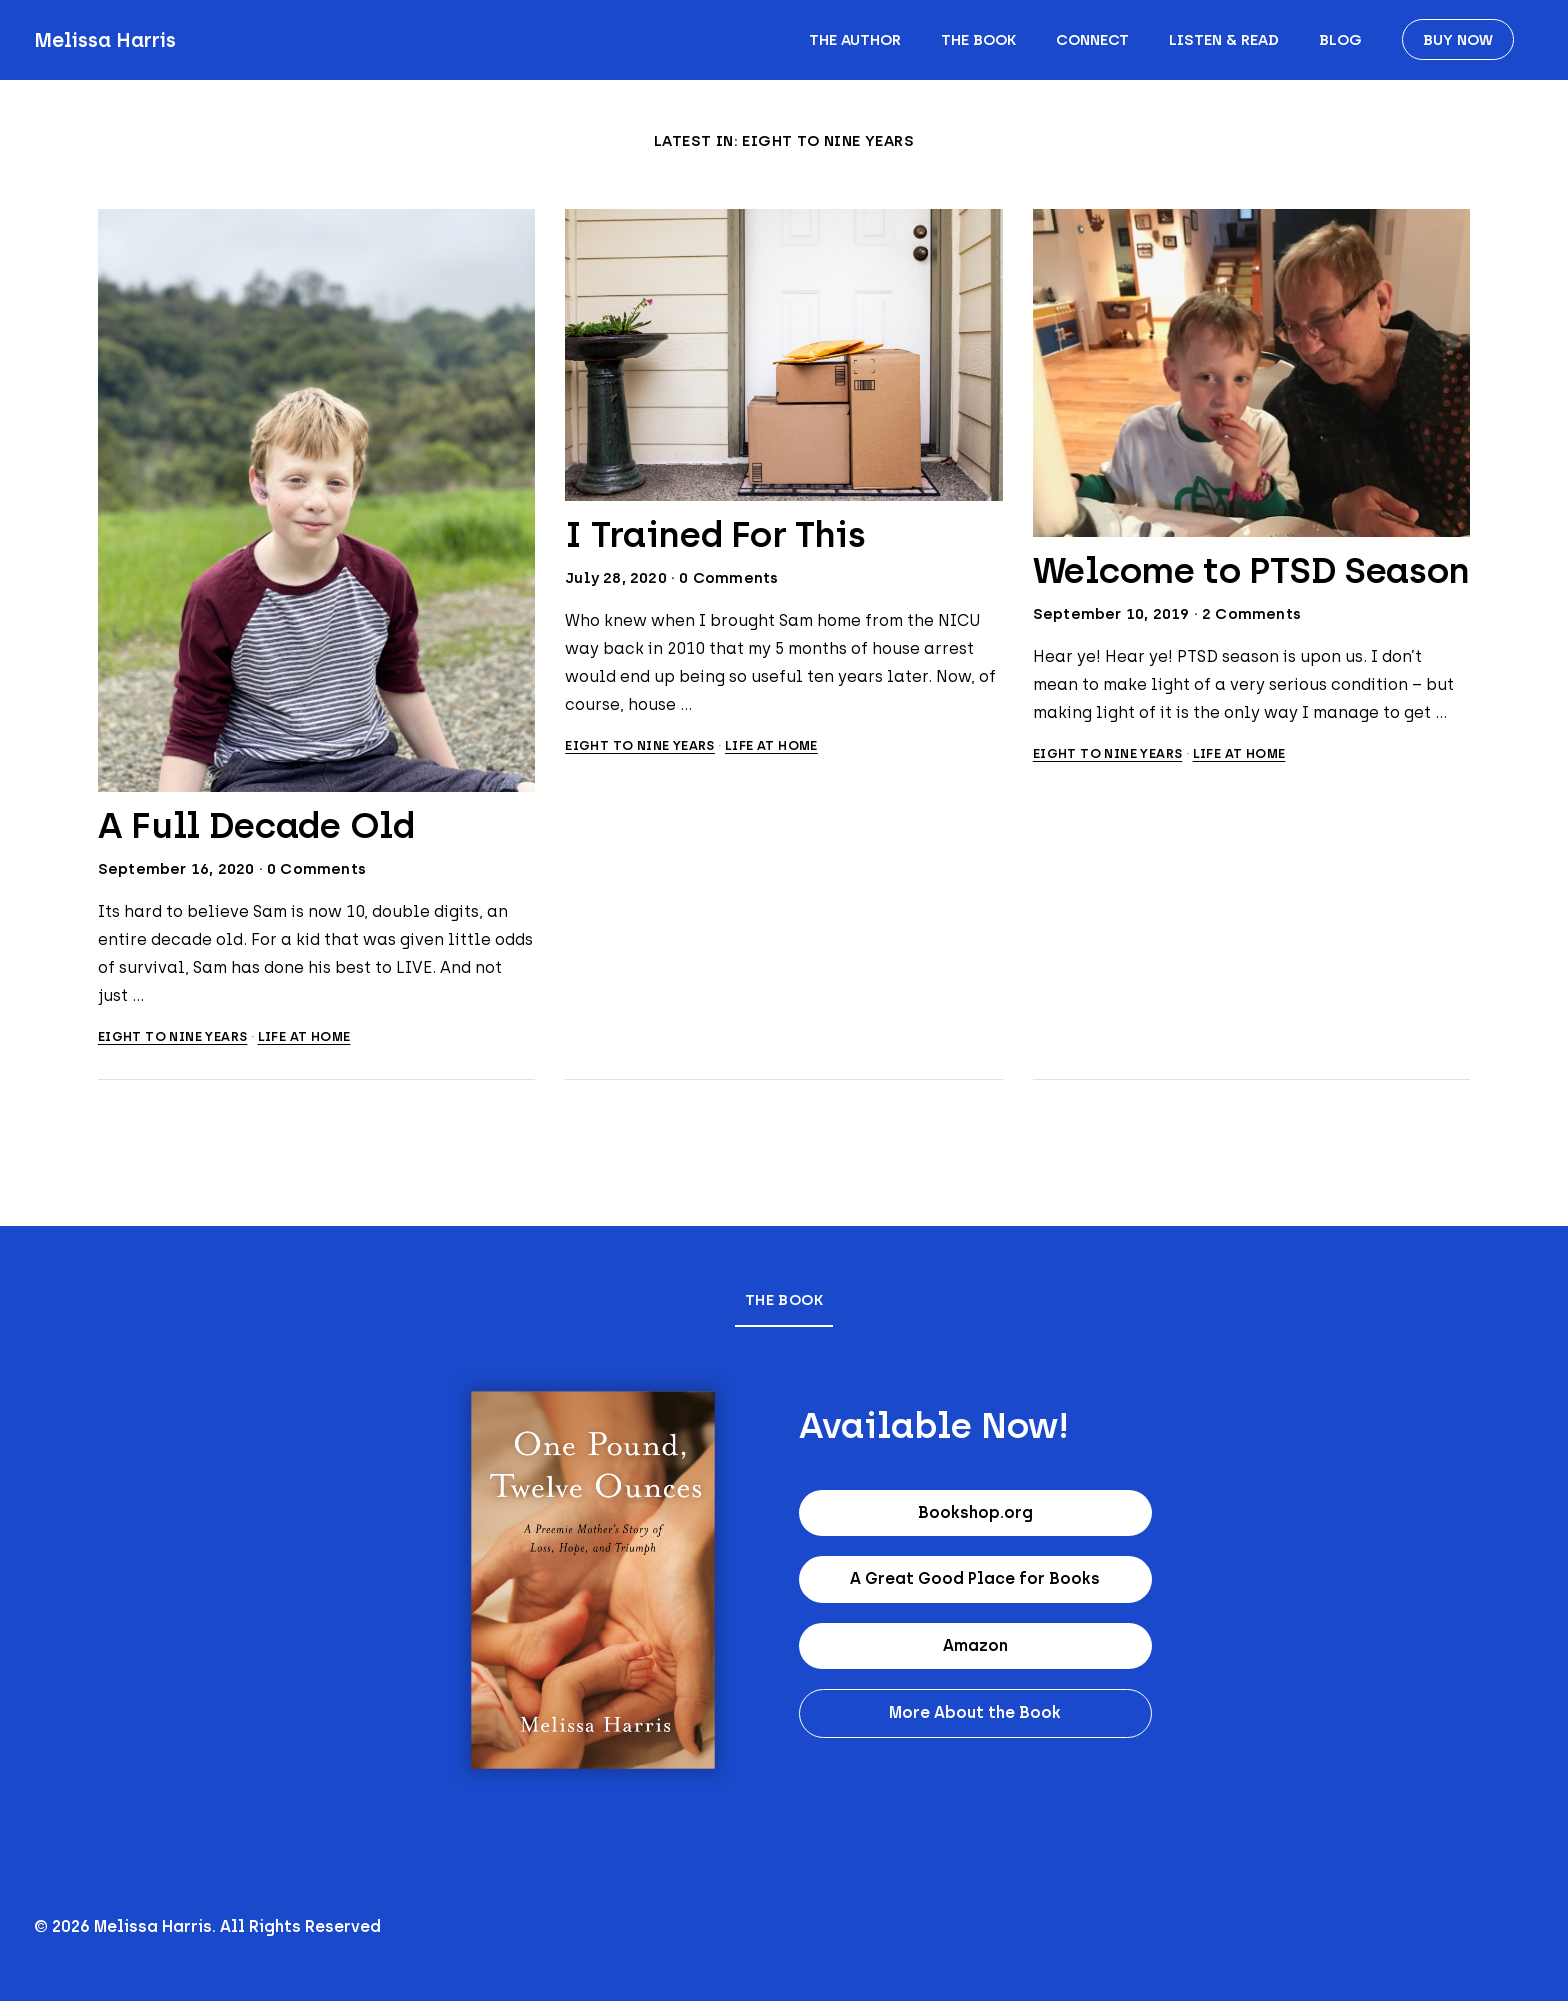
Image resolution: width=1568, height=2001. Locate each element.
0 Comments (316, 869)
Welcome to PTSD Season (1251, 570)
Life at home (304, 1036)
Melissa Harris (105, 40)
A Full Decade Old (256, 825)
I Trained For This (715, 534)
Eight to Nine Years (173, 1036)
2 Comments (1251, 614)
